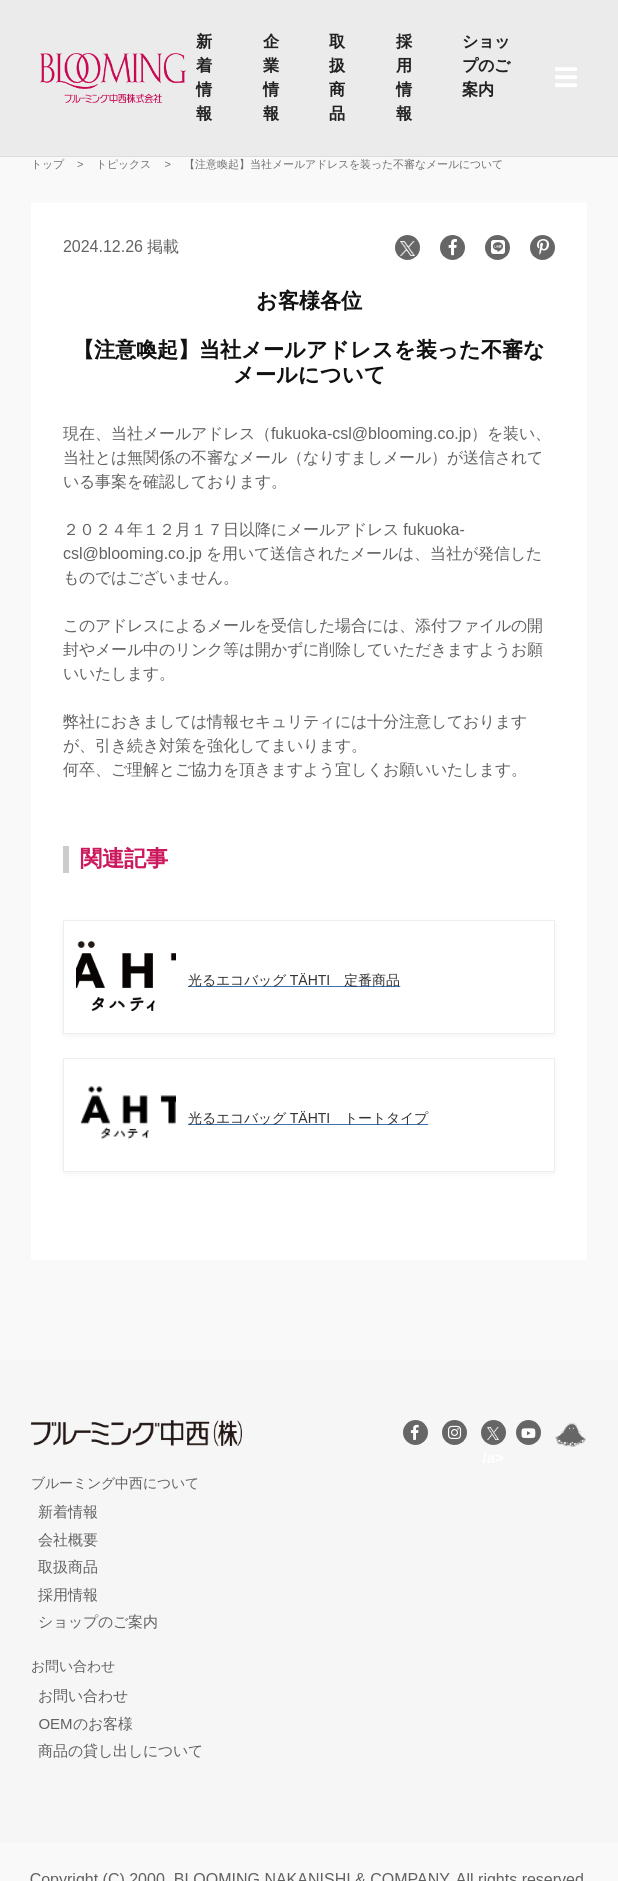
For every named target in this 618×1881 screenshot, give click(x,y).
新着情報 (204, 77)
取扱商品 (337, 77)
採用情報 (404, 77)
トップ (47, 164)
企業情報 (271, 77)
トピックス (123, 164)
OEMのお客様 (85, 1723)
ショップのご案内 (486, 65)
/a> (493, 1435)
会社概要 (68, 1539)
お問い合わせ (83, 1695)
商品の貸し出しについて (120, 1750)
